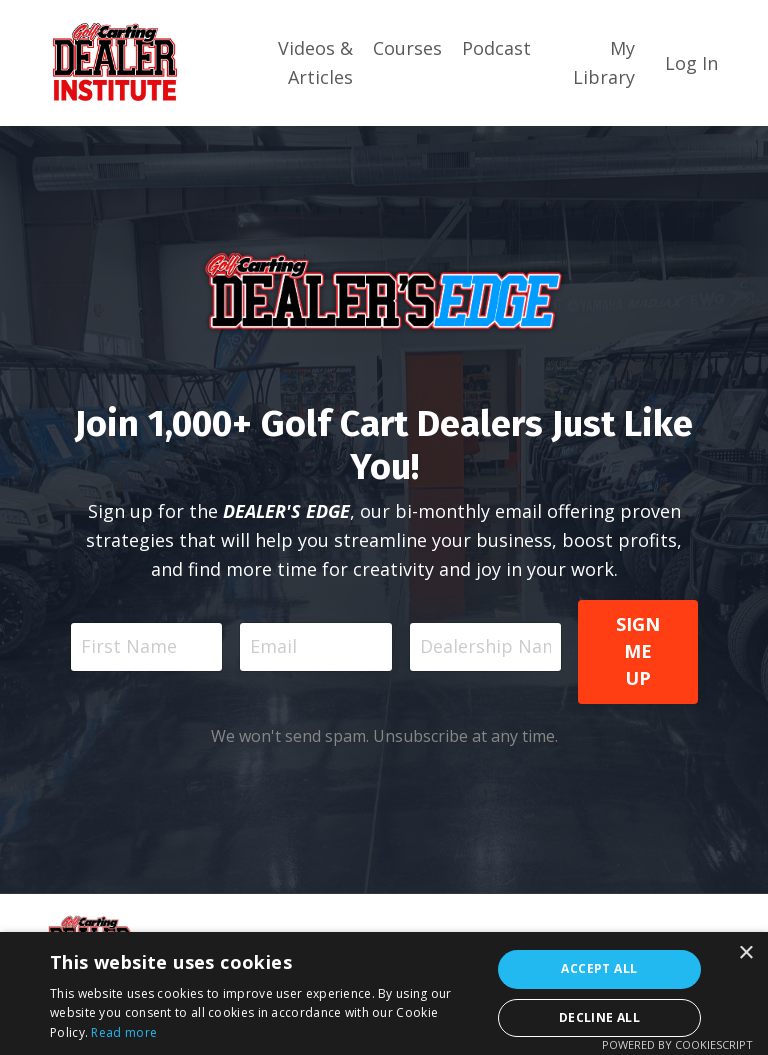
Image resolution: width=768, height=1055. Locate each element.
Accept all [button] (599, 968)
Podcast (496, 48)
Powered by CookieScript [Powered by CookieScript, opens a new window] (677, 1044)
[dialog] (384, 993)
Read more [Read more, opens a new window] (124, 1032)
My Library (604, 62)
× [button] (745, 953)
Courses (407, 48)
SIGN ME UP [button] (638, 651)
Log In (691, 63)
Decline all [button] (599, 1017)
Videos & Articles (315, 62)
